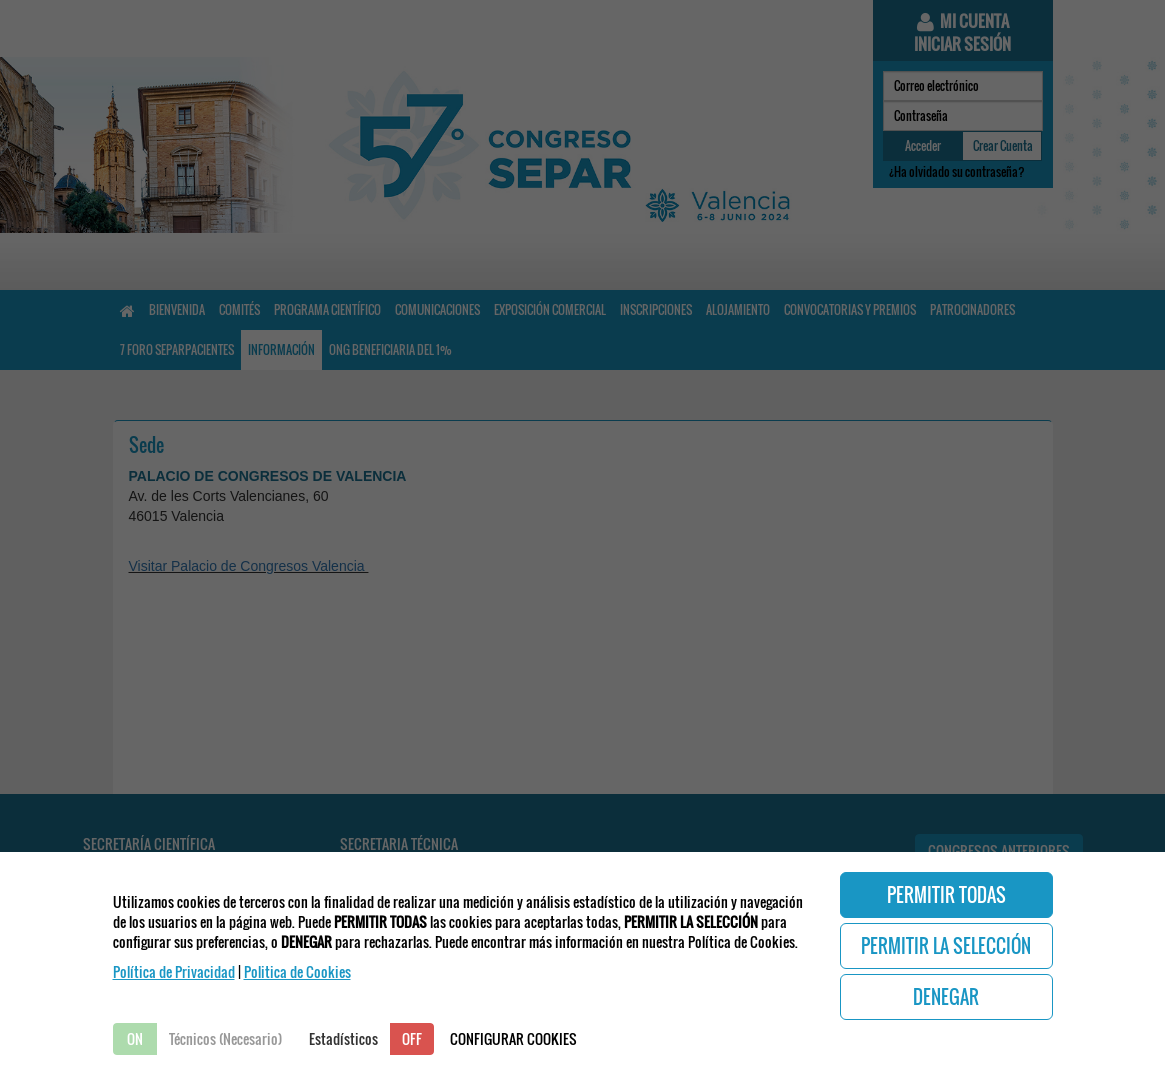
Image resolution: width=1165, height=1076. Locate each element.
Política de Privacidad (174, 971)
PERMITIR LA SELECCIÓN (946, 946)
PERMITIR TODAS (946, 895)
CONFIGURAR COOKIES (513, 1038)
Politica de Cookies (297, 971)
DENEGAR (946, 997)
